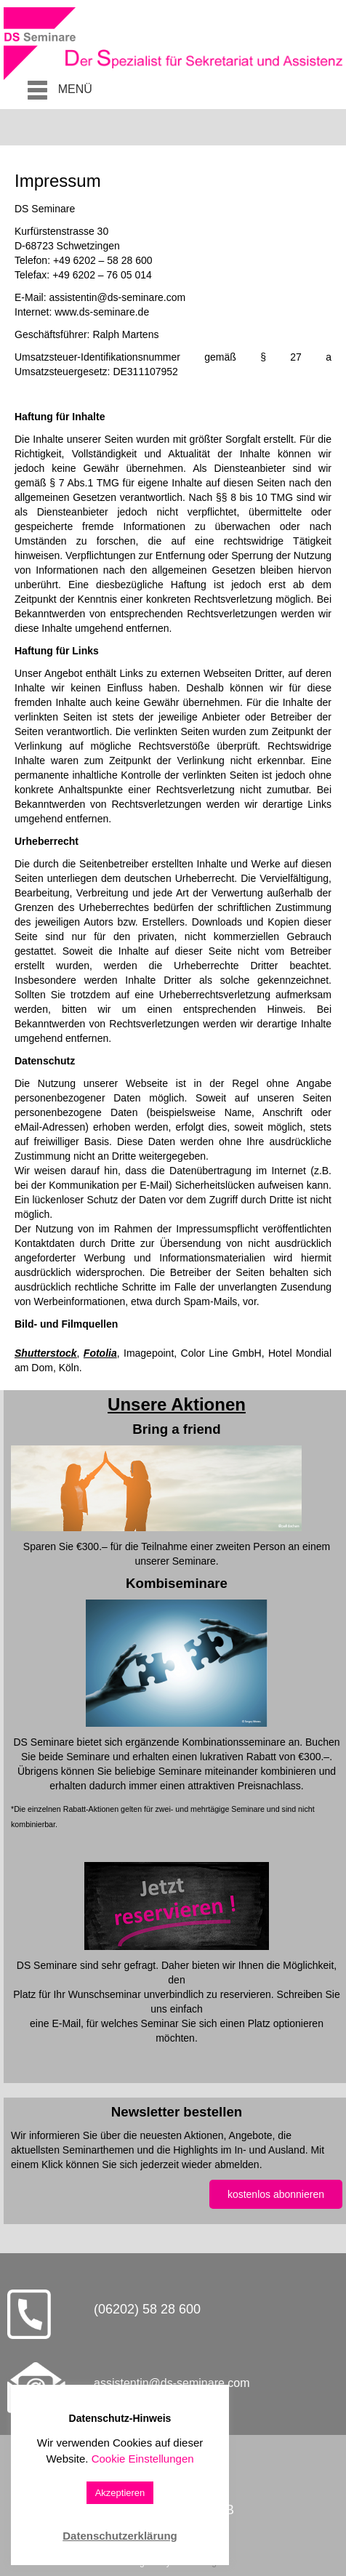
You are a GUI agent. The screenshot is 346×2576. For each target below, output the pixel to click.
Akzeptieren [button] (120, 2492)
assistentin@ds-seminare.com (172, 2383)
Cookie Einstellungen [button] (143, 2458)
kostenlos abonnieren (276, 2194)
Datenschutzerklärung (120, 2535)
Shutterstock (46, 1353)
